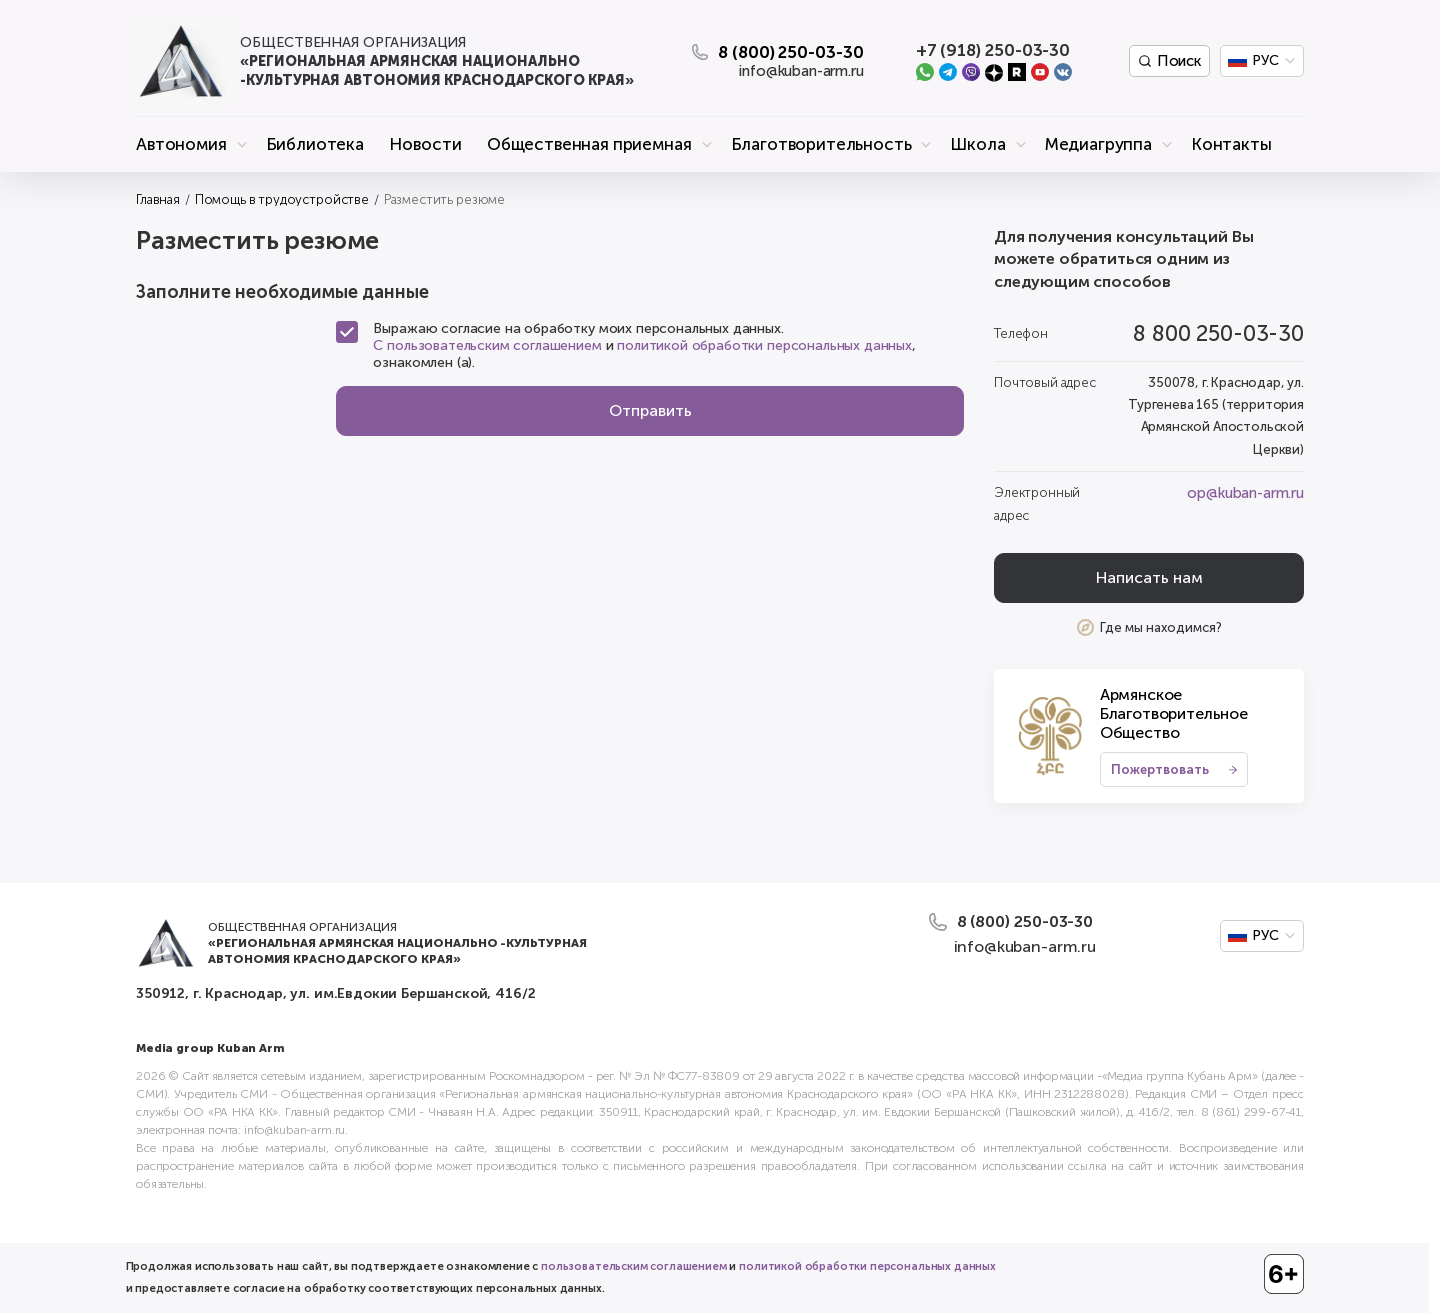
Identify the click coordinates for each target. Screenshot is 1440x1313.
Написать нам (1149, 577)
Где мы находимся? (1161, 627)
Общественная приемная (589, 144)
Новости (425, 144)
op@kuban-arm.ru (1245, 493)
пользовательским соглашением (634, 1266)
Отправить (650, 410)
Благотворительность (821, 144)
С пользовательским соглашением (487, 345)
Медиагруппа (1098, 144)
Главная (158, 199)
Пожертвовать (1160, 769)
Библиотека (315, 144)
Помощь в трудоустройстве (282, 199)
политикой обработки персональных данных (764, 345)
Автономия (181, 144)
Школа (977, 144)
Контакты (1231, 144)
